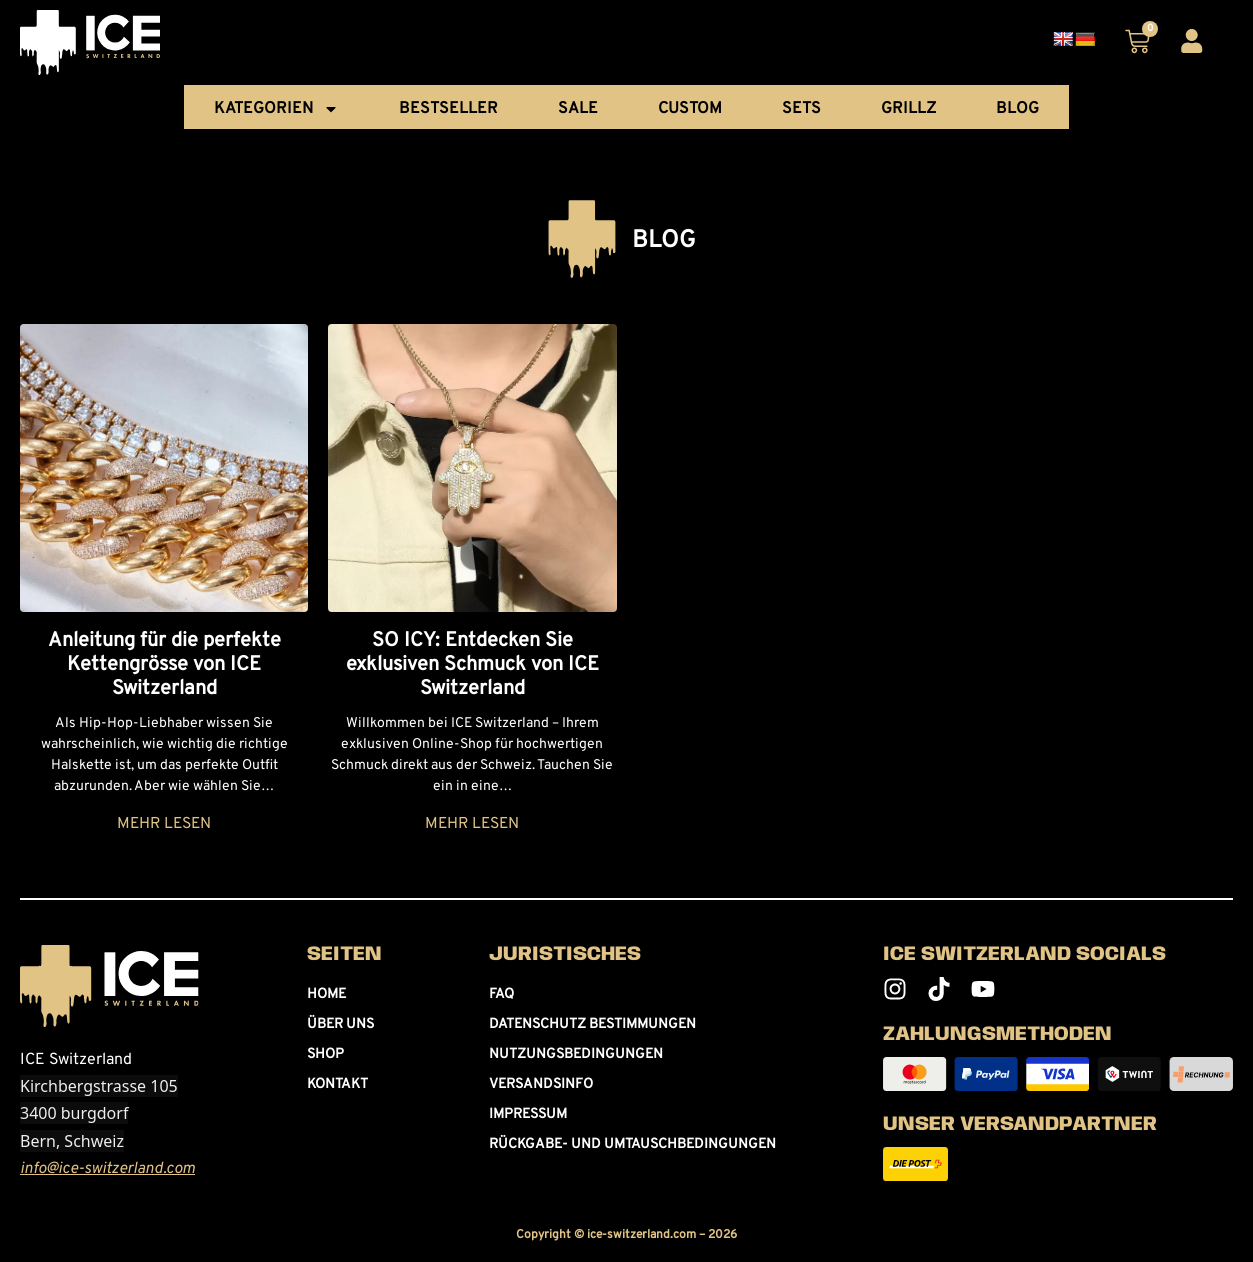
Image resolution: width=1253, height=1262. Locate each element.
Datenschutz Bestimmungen (592, 1024)
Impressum (528, 1114)
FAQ (501, 994)
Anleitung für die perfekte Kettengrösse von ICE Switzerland (164, 665)
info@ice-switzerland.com (107, 1169)
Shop (325, 1054)
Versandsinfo (541, 1084)
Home (326, 994)
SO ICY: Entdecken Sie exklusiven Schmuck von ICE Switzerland (472, 665)
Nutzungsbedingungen (576, 1054)
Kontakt (337, 1084)
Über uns (340, 1024)
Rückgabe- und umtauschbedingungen (632, 1144)
